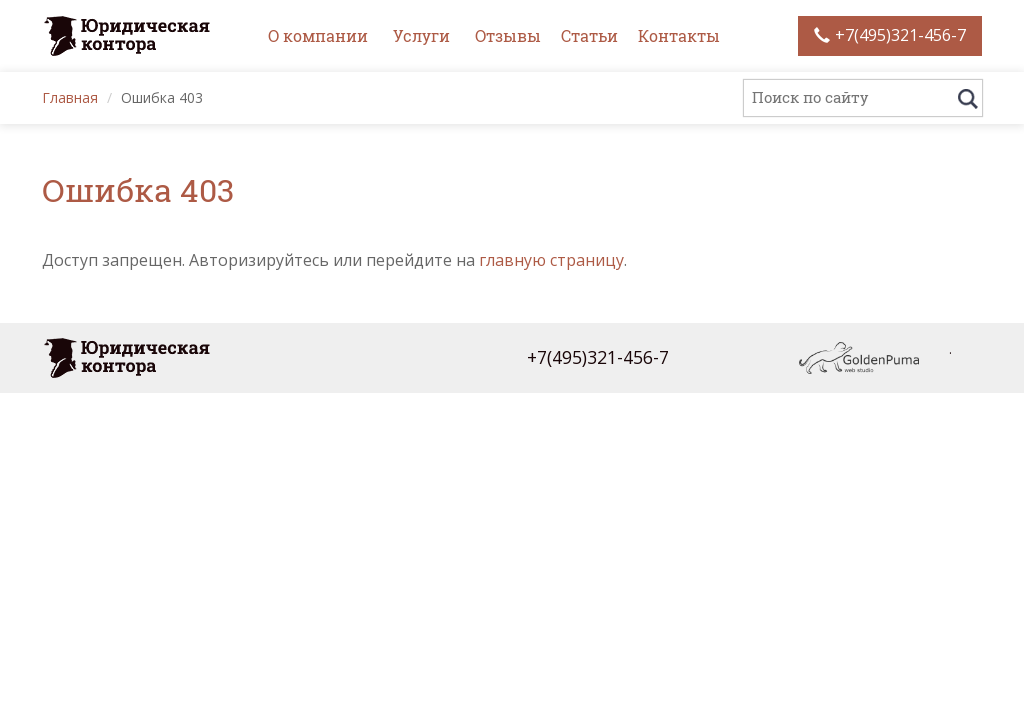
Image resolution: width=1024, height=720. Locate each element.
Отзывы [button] (508, 35)
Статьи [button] (589, 35)
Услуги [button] (424, 35)
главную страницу (551, 260)
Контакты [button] (679, 35)
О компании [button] (320, 35)
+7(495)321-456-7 (900, 35)
